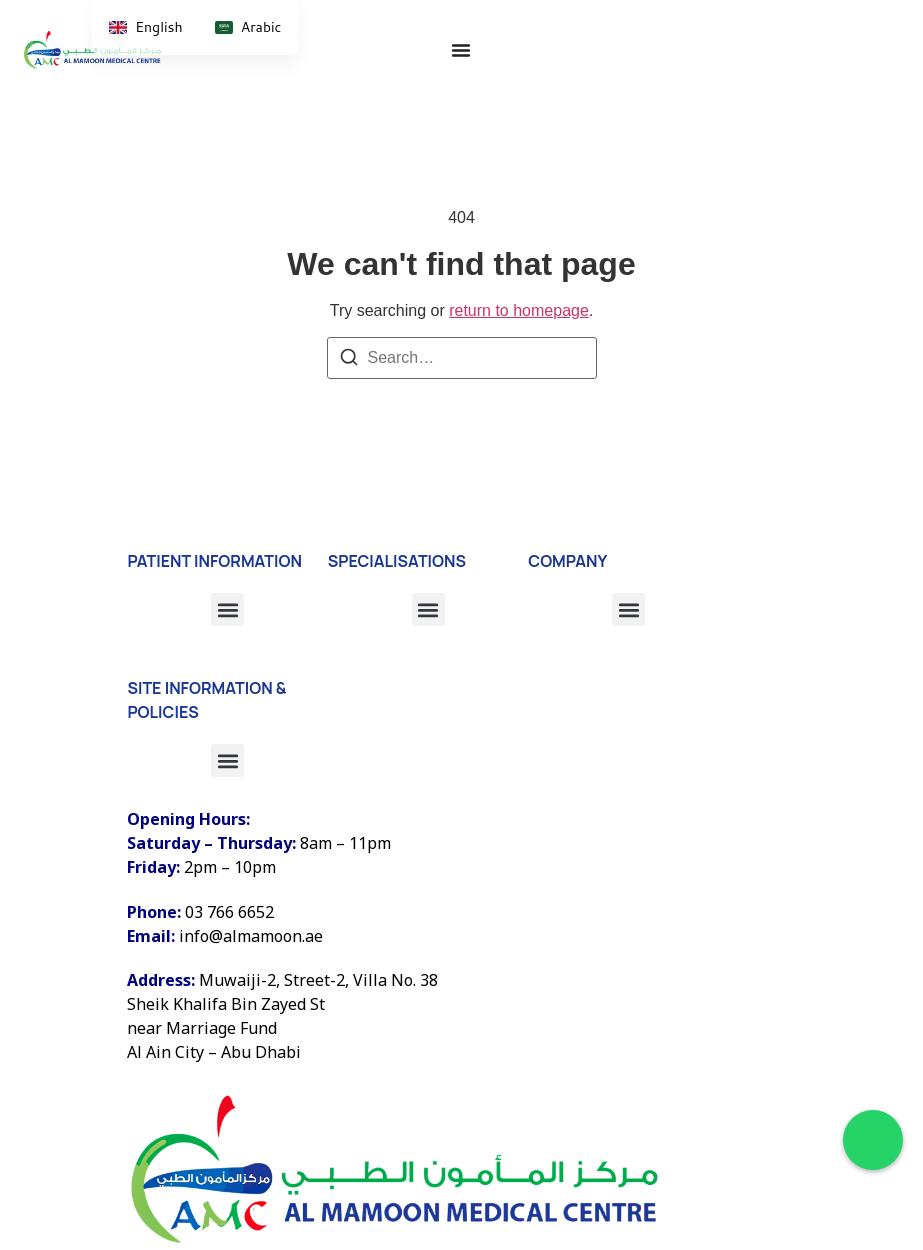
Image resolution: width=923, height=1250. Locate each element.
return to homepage (519, 310)
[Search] (349, 360)
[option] (248, 27)
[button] (628, 609)
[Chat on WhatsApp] (873, 1140)
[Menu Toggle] (461, 50)
